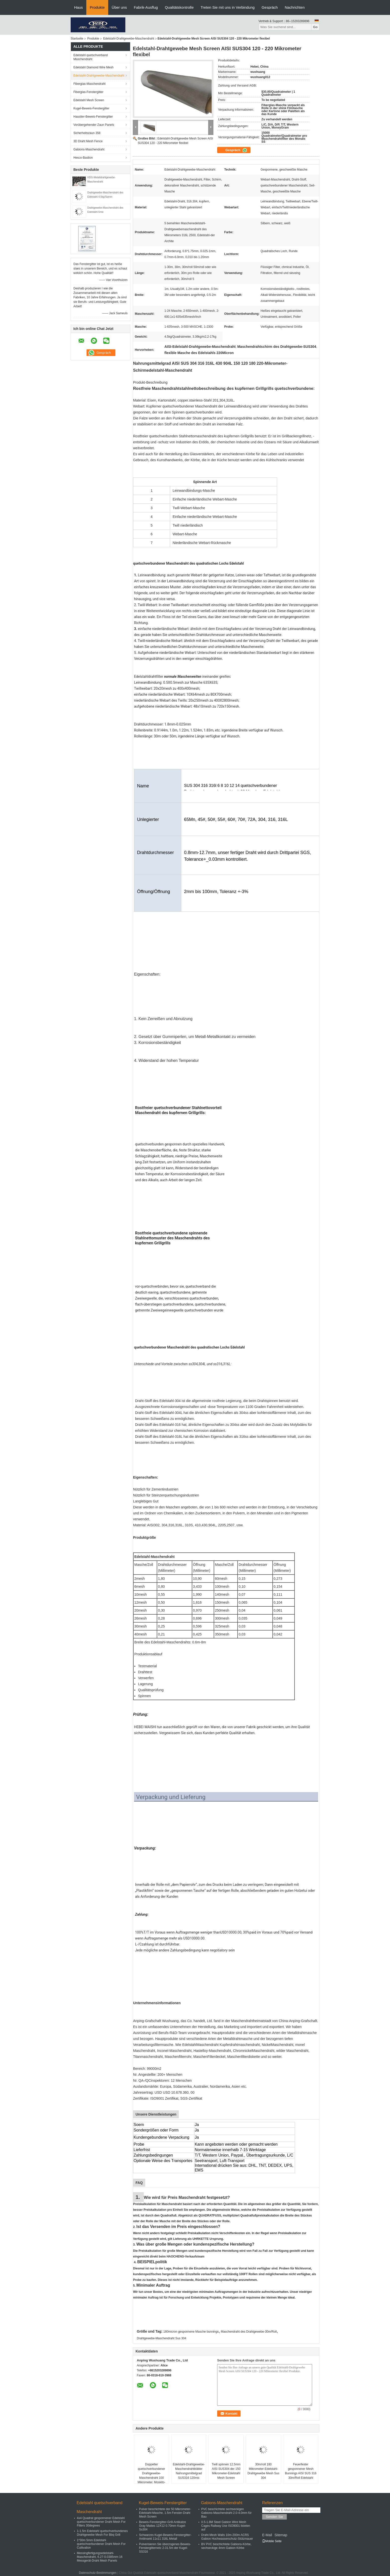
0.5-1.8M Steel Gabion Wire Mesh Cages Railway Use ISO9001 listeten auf (225, 2525)
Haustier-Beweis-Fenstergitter (93, 116)
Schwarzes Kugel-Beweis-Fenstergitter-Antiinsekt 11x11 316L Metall (165, 2536)
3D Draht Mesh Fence (87, 141)
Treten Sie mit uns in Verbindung (228, 7)
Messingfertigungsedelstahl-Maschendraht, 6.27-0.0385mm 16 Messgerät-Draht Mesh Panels (99, 2556)
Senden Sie (274, 2517)
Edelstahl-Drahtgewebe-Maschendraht (128, 38)
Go (315, 27)
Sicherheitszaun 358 (86, 133)
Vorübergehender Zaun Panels (93, 125)
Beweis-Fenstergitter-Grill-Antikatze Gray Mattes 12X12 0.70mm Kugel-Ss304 (162, 2525)
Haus (78, 7)
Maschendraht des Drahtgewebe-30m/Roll (249, 2331)
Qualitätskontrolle (179, 7)
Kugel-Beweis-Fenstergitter (91, 108)
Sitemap (280, 2535)
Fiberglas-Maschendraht (89, 84)
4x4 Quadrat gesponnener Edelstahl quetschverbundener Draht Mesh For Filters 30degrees (101, 2521)
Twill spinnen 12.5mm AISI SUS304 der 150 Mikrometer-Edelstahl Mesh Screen (226, 2471)
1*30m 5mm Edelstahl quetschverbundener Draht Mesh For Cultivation (101, 2543)
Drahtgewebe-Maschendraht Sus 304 (161, 2338)
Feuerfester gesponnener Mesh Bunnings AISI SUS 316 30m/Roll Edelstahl (301, 2471)
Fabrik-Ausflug (146, 7)
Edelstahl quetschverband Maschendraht (90, 57)
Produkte (97, 7)
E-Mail (267, 2535)
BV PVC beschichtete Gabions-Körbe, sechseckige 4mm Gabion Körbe (226, 2546)
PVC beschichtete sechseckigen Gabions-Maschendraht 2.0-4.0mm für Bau (226, 2512)
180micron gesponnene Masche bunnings (191, 2331)
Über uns (119, 7)
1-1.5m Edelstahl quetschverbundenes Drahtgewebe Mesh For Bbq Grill (102, 2532)
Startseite (77, 38)
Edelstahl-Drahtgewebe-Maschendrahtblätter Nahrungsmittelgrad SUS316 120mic (189, 2471)
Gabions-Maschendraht (88, 149)
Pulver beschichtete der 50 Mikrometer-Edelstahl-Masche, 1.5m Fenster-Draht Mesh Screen (165, 2512)
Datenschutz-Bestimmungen (97, 2573)
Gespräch (270, 7)
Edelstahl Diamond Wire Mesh (93, 67)
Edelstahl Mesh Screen (88, 100)
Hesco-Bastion (83, 157)
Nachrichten (295, 7)
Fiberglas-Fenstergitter (88, 92)
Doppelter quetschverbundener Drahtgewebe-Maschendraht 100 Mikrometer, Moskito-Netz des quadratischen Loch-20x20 (151, 2478)
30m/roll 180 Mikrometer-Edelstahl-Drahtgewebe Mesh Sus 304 (263, 2471)
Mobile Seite (272, 2541)
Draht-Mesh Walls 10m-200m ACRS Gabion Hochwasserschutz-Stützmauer (227, 2536)
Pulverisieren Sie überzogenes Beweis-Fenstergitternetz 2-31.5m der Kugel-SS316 (165, 2547)
